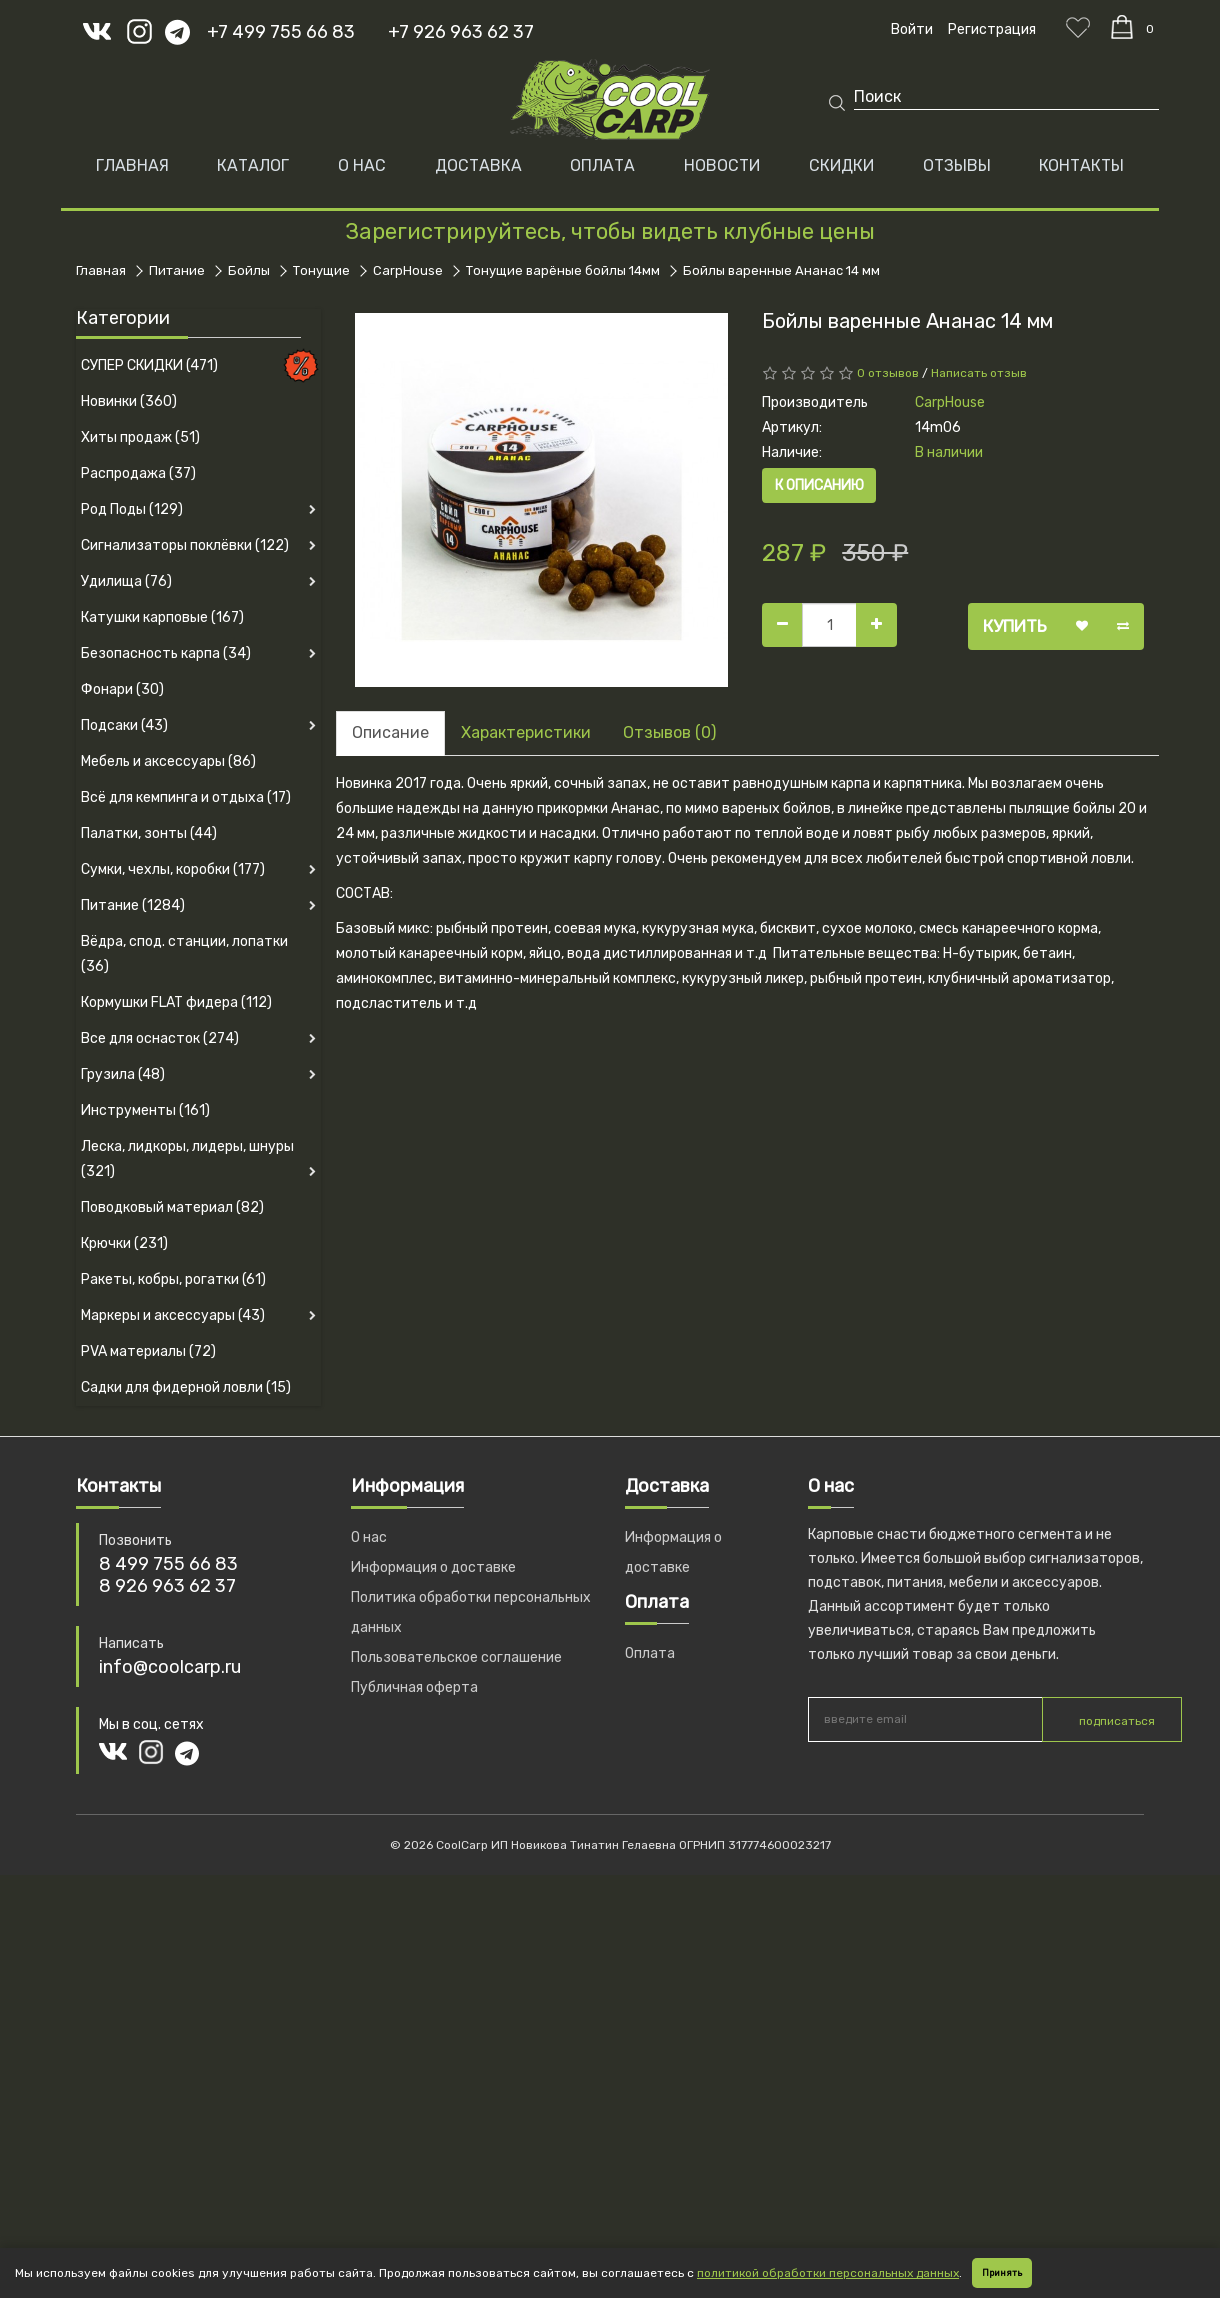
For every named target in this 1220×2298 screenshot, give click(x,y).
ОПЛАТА (602, 165)
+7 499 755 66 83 (281, 32)
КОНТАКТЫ (1081, 165)
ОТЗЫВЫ (957, 165)
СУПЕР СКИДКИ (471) (149, 365)
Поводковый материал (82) (172, 1207)
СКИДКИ (841, 165)
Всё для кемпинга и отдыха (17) (186, 797)
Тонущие (321, 270)
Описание (390, 732)
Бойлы (249, 270)
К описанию (819, 485)
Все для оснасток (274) (160, 1038)
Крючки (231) (124, 1243)
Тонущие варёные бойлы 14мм (563, 270)
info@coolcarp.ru (170, 1667)
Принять (1002, 2273)
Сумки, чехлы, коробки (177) (173, 869)
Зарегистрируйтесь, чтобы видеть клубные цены (610, 231)
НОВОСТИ (722, 165)
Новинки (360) (129, 401)
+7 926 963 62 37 (461, 32)
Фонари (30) (122, 689)
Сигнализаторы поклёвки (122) (185, 545)
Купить (1015, 626)
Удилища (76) (126, 581)
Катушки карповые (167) (162, 617)
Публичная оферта (414, 1687)
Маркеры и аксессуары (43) (173, 1315)
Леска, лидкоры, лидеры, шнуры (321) (187, 1159)
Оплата (650, 1653)
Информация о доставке (433, 1567)
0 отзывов (888, 373)
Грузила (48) (123, 1074)
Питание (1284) (133, 905)
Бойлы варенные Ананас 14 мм (781, 270)
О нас (369, 1537)
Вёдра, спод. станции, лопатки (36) (184, 954)
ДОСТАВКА (478, 165)
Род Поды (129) (132, 509)
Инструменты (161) (145, 1110)
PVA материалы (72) (148, 1351)
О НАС (362, 165)
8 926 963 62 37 (167, 1586)
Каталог (253, 165)
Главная (132, 165)
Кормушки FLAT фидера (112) (176, 1002)
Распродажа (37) (138, 473)
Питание (177, 270)
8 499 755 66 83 (168, 1564)
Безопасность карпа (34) (166, 653)
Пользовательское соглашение (456, 1657)
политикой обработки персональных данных (828, 2273)
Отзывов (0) (669, 732)
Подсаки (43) (124, 725)
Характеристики (526, 732)
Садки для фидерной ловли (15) (186, 1387)
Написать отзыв (979, 373)
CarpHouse (408, 270)
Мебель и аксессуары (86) (168, 761)
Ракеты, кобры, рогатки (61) (173, 1279)
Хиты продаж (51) (140, 437)
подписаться (1117, 1721)
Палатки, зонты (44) (149, 833)
